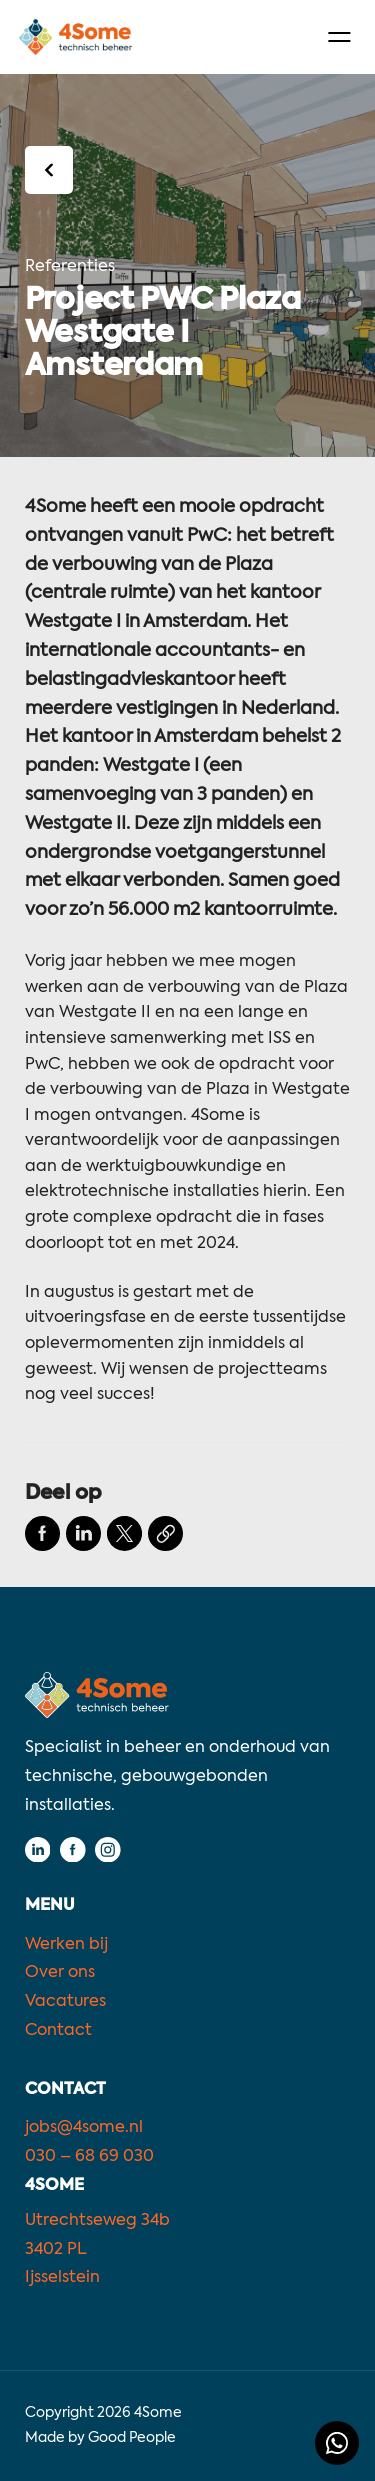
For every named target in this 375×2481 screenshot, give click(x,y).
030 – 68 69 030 (89, 2157)
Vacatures (65, 2002)
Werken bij (66, 1945)
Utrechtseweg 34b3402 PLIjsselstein (97, 2250)
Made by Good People (100, 2438)
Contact (58, 2031)
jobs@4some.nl (84, 2128)
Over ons (60, 1973)
